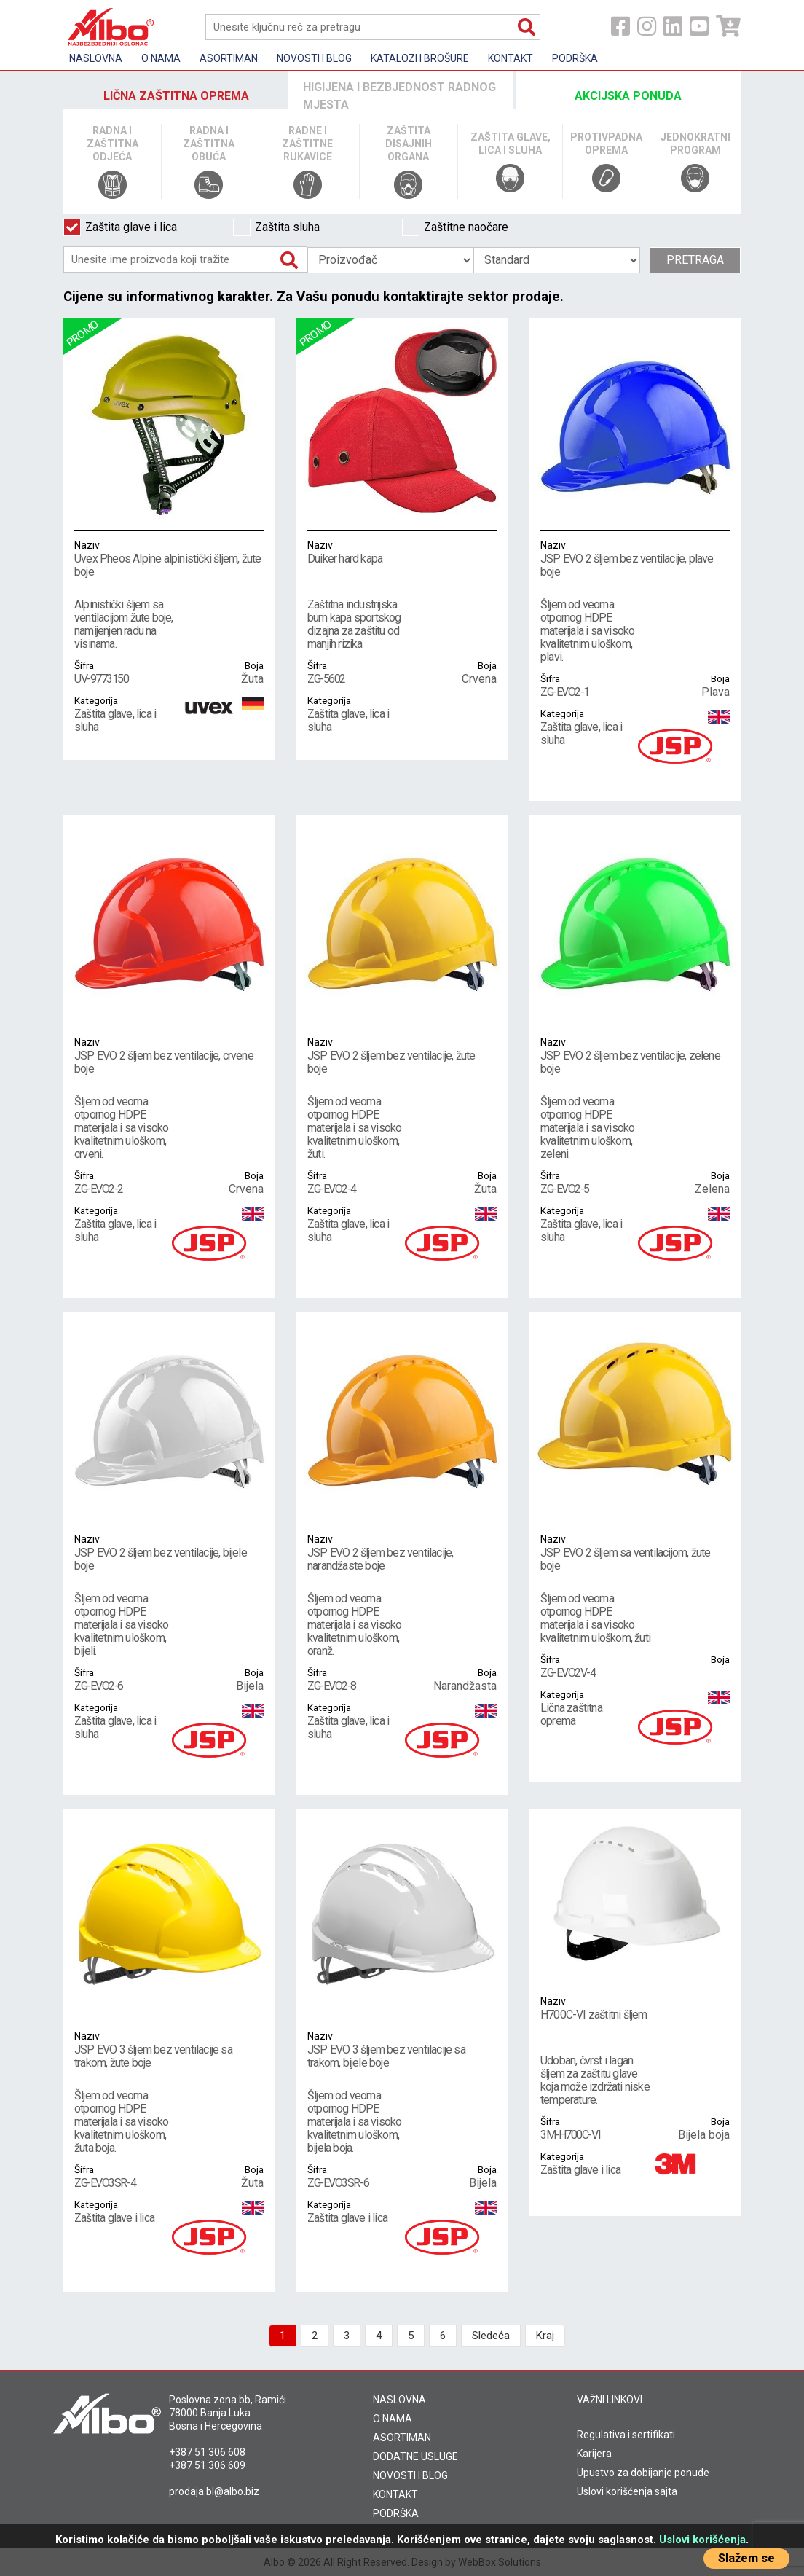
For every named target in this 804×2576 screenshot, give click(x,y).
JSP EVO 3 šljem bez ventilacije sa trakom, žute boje (169, 2049)
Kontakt (510, 58)
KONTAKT (395, 2494)
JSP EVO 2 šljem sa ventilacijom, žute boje (635, 1552)
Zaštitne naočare (455, 227)
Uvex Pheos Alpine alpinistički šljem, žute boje (169, 558)
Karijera (594, 2453)
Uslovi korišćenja (702, 2539)
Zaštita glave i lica (120, 227)
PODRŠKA (396, 2513)
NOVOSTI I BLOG (410, 2475)
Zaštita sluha (276, 227)
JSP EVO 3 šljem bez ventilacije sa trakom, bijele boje (402, 2049)
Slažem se (746, 2558)
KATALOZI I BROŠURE (420, 58)
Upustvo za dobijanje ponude (643, 2472)
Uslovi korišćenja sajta (627, 2491)
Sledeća (491, 2335)
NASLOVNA (399, 2399)
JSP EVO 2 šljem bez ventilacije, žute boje (402, 1055)
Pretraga (695, 260)
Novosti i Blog (314, 58)
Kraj (545, 2335)
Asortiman (229, 58)
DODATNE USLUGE (415, 2456)
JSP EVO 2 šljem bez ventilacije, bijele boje (169, 1552)
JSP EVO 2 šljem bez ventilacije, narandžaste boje (402, 1552)
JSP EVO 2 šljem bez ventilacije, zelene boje (635, 1055)
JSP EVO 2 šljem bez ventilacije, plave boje (635, 558)
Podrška (575, 58)
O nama (161, 58)
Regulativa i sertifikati (626, 2434)
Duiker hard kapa (402, 551)
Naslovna (95, 58)
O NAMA (392, 2418)
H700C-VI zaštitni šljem (635, 2007)
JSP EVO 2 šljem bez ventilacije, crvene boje (169, 1055)
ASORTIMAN (402, 2437)
